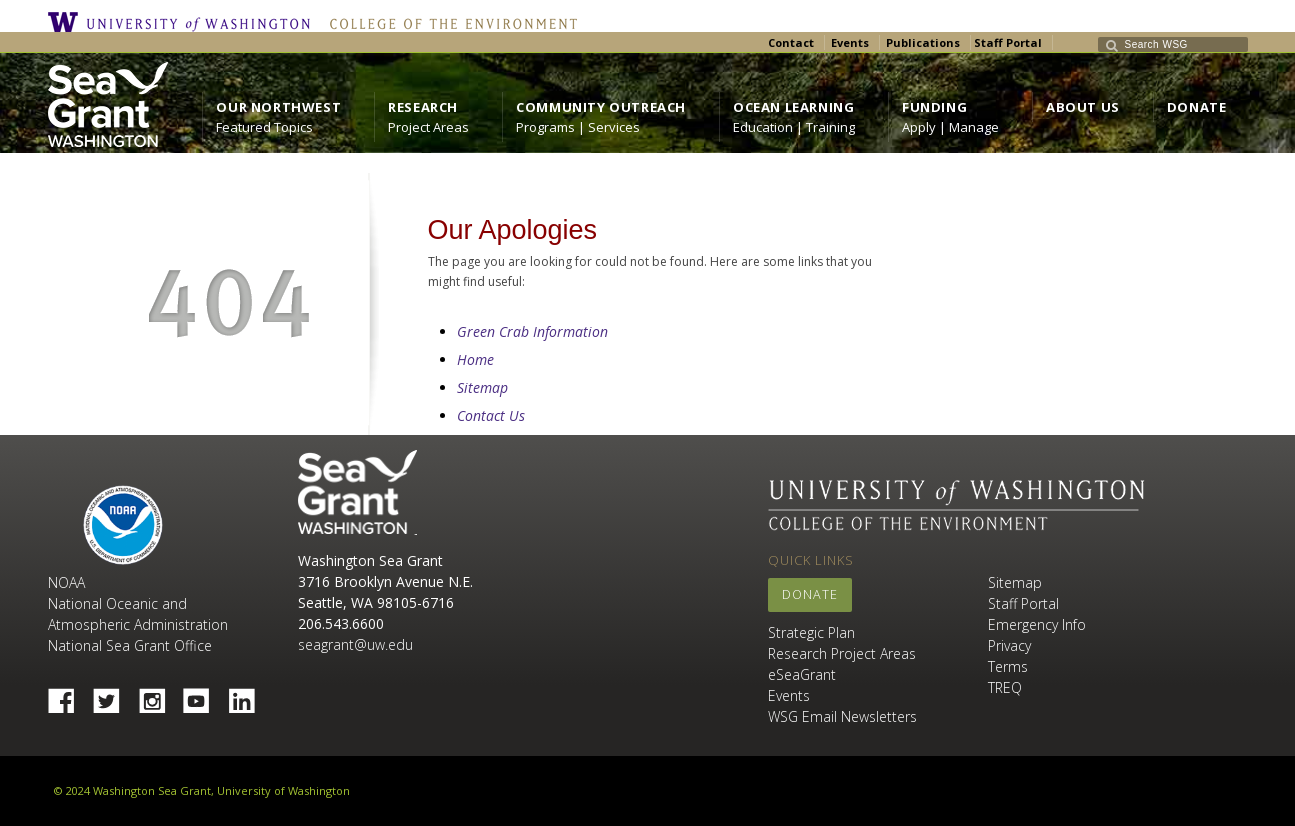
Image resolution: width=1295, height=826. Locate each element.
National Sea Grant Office (130, 645)
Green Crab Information (532, 331)
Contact (791, 42)
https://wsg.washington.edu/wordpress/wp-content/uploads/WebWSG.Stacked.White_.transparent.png (108, 104)
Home (475, 359)
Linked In (249, 695)
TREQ (1005, 687)
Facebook (69, 695)
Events (850, 42)
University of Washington (184, 22)
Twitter (114, 695)
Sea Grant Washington (357, 492)
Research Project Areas (842, 653)
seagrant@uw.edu (355, 644)
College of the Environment (448, 22)
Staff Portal (1008, 42)
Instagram (159, 695)
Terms (1008, 666)
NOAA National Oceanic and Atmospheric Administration (138, 603)
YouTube (204, 695)
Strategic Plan (811, 632)
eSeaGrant (802, 674)
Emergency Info (1037, 624)
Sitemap (482, 387)
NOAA (123, 525)
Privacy (1009, 645)
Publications (923, 42)
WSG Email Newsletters (842, 716)
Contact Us (491, 415)
